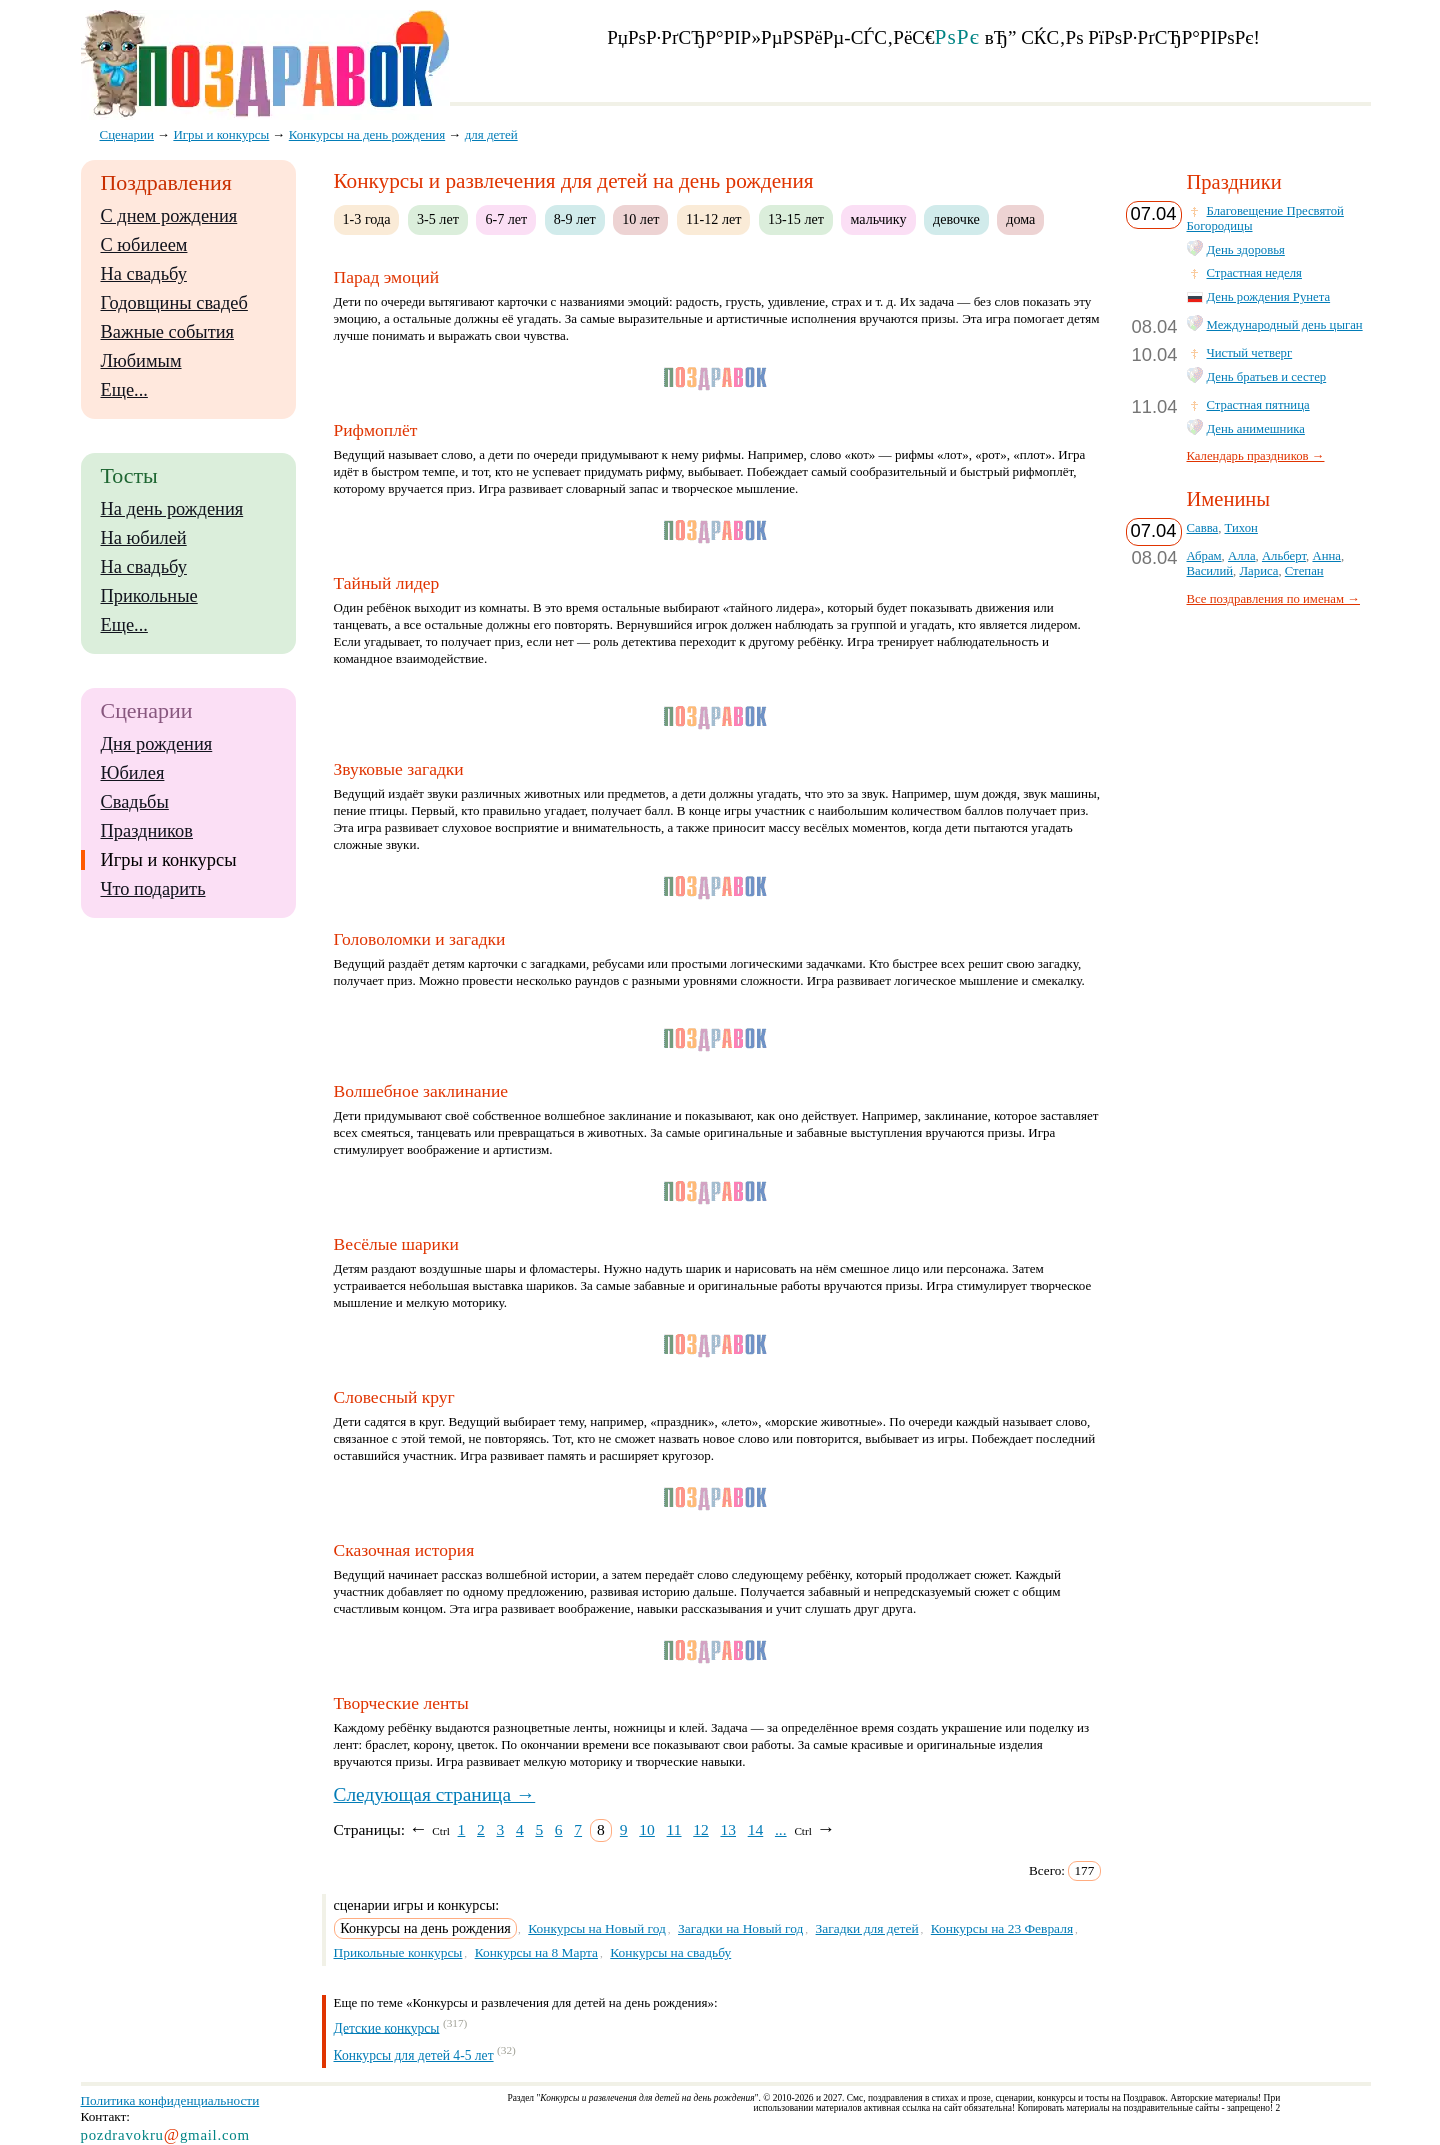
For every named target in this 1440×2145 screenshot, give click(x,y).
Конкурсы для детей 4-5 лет (414, 2055)
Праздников (147, 831)
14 (756, 1829)
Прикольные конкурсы (398, 1952)
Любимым (141, 361)
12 (701, 1829)
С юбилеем (144, 245)
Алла (1242, 556)
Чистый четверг (1250, 353)
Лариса (1258, 571)
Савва (1203, 528)
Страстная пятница (1258, 405)
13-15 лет (796, 219)
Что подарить (153, 889)
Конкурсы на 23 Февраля (1002, 1928)
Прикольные (149, 596)
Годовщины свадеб (174, 303)
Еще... (124, 390)
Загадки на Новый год (740, 1928)
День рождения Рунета (1269, 297)
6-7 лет (506, 219)
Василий (1210, 571)
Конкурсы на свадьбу (670, 1952)
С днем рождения (169, 216)
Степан (1304, 571)
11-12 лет (714, 219)
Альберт (1284, 556)
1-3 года (367, 219)
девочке (956, 219)
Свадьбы (135, 802)
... (781, 1829)
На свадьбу (144, 274)
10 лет (640, 219)
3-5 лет (438, 219)
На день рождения (172, 509)
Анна (1326, 556)
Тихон (1241, 528)
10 (647, 1829)
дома (1020, 219)
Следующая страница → (435, 1794)
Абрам (1204, 556)
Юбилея (133, 773)
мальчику (878, 219)
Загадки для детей (867, 1928)
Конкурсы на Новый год (597, 1928)
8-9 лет (575, 219)
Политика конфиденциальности (170, 2100)
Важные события (168, 332)
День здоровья (1246, 250)
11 (674, 1829)
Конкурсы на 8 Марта (536, 1952)
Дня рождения (157, 744)
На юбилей (144, 538)
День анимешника (1256, 429)
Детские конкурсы (387, 2027)
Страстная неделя (1254, 273)
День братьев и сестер (1267, 377)
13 (728, 1829)
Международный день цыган (1285, 325)
